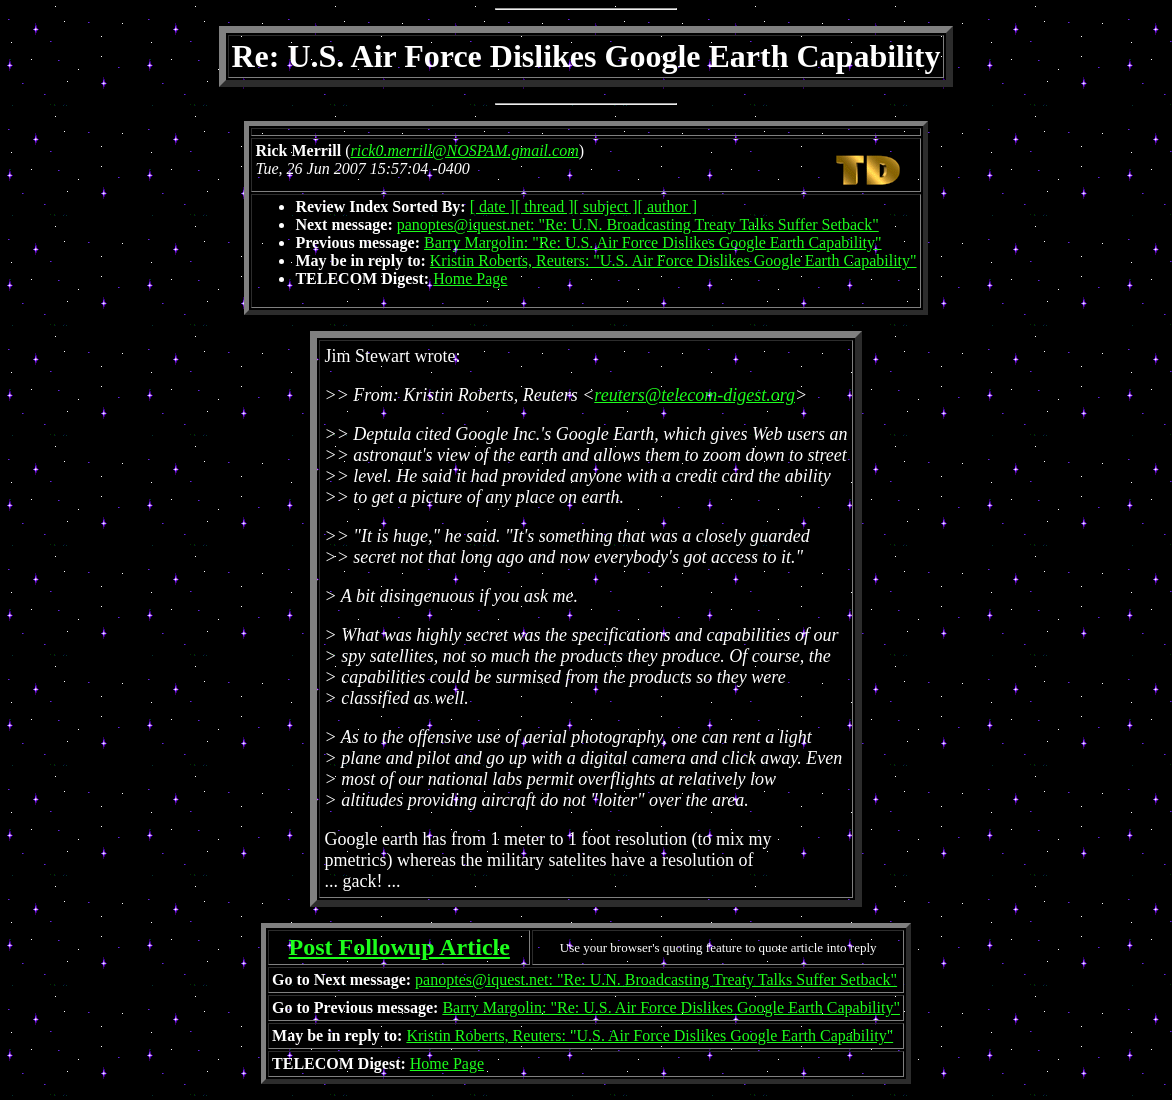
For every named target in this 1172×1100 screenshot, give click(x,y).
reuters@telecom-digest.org (694, 395)
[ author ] (668, 206)
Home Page (470, 278)
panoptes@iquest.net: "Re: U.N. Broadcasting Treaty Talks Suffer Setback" (638, 224)
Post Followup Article (399, 947)
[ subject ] (606, 206)
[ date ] (492, 206)
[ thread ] (544, 206)
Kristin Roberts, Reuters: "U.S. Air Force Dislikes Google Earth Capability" (673, 260)
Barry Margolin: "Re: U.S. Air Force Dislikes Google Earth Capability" (653, 242)
